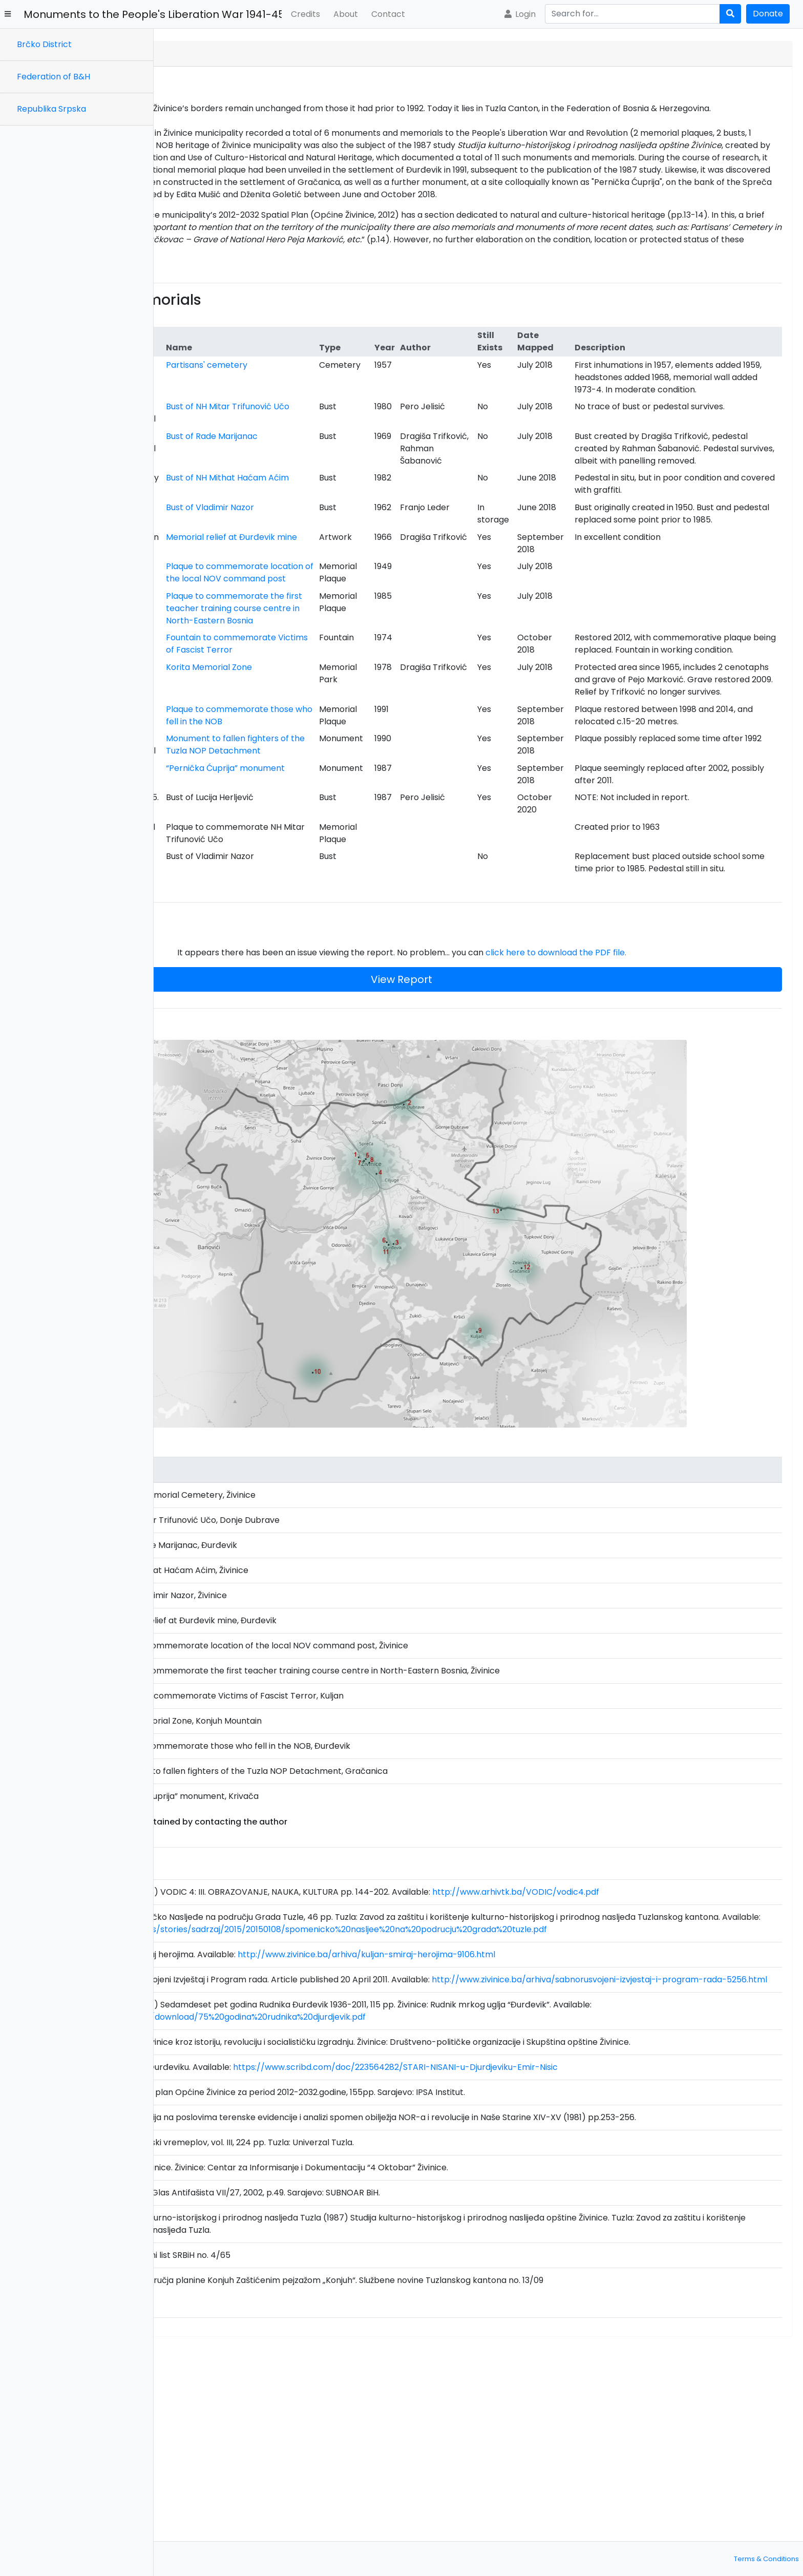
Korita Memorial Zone (349, 839)
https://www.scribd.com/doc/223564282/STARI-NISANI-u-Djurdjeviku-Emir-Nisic (549, 2259)
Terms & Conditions (766, 2558)
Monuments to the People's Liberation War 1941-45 (153, 14)
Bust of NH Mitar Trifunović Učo (338, 462)
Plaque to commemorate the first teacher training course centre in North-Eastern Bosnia (357, 749)
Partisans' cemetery (346, 389)
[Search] (632, 14)
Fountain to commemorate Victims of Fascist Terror (353, 797)
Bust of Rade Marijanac (351, 498)
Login (519, 14)
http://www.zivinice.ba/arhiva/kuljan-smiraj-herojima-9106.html (520, 2122)
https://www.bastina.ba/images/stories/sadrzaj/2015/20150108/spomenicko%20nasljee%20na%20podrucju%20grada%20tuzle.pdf (441, 2097)
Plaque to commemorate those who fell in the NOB (357, 912)
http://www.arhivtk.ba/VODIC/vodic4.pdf (669, 2047)
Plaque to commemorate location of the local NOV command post (357, 701)
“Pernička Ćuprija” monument (341, 995)
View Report (478, 1213)
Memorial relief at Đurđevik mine (341, 654)
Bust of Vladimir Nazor (350, 606)
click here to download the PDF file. (632, 1186)
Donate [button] (768, 13)
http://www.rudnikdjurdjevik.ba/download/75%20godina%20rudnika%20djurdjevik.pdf (350, 2197)
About (345, 14)
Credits (305, 14)
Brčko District (44, 44)
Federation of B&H (53, 76)
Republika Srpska (51, 109)
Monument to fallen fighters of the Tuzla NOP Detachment (356, 959)
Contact (388, 14)
